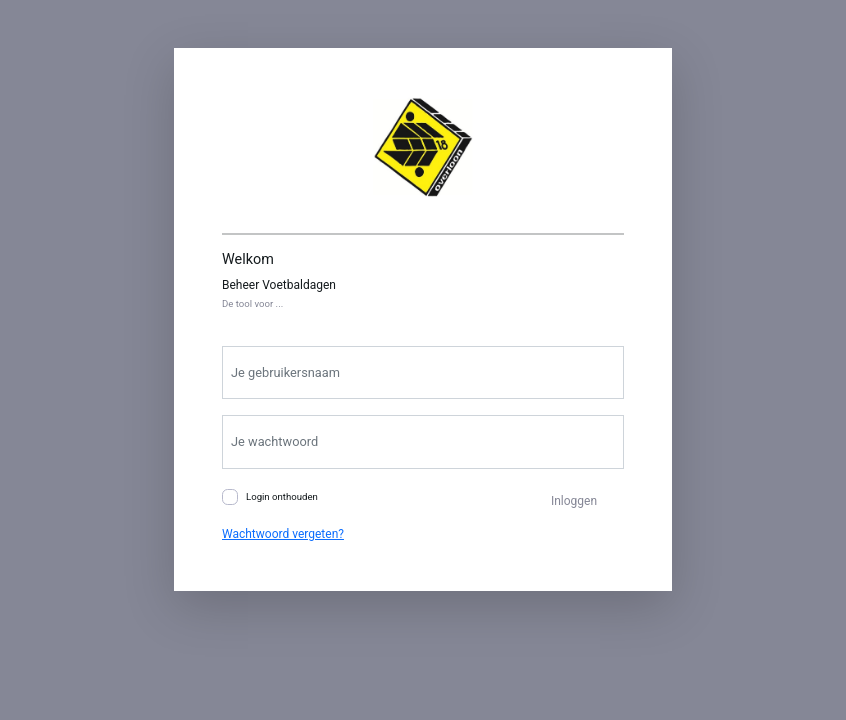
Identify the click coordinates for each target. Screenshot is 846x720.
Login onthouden (282, 496)
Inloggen (574, 501)
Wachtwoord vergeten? (283, 534)
